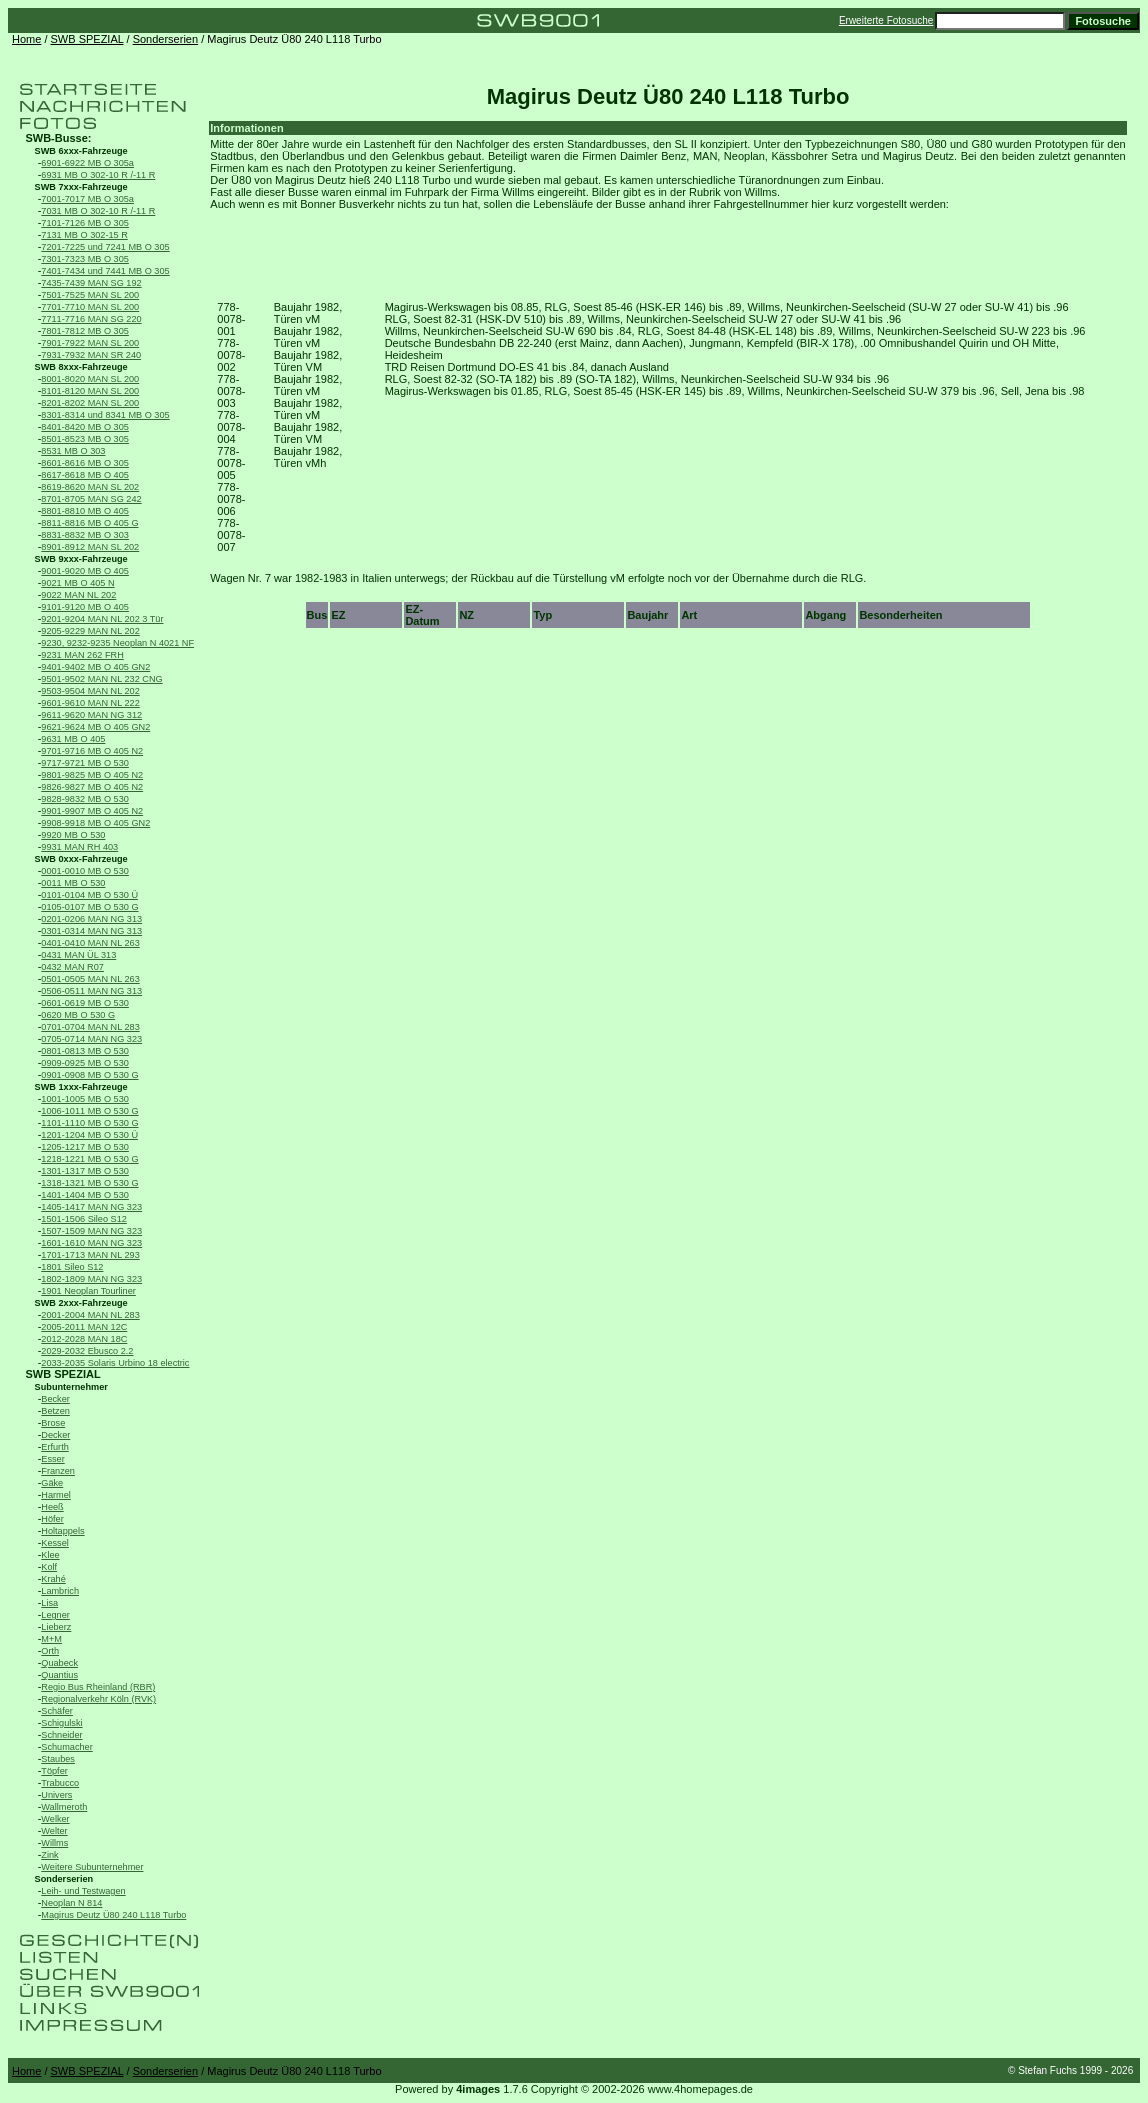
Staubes (58, 1759)
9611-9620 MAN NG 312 (91, 715)
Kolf (49, 1567)
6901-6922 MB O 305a (87, 163)
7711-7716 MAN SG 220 (91, 319)
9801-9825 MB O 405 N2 (92, 775)
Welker (55, 1819)
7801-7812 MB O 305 (85, 331)
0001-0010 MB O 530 (85, 871)
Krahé (53, 1579)
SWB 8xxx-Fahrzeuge (81, 367)
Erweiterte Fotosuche (886, 20)
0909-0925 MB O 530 (85, 1063)
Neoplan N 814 (71, 1903)
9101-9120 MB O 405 (85, 607)
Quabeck (59, 1663)
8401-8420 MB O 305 (85, 427)
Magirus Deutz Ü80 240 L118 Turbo (113, 1915)
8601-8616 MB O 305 (85, 463)
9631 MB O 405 (73, 739)
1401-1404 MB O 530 (85, 1195)
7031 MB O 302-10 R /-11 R (98, 211)
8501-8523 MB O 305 (85, 439)
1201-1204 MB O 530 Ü (89, 1135)
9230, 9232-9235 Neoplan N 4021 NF (117, 643)
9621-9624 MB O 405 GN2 (95, 727)
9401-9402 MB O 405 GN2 (95, 667)
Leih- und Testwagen (83, 1891)
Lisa (49, 1603)
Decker (55, 1435)
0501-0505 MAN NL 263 (90, 979)
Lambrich (60, 1591)
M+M (51, 1639)
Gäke (52, 1483)
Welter (54, 1831)
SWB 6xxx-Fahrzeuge (81, 151)
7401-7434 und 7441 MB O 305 (105, 271)
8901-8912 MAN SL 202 (90, 547)
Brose (53, 1423)
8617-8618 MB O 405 (85, 475)
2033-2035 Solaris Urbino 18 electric (115, 1363)
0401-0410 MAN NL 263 (90, 943)
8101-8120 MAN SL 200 (90, 391)
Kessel (54, 1543)
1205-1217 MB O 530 (85, 1147)
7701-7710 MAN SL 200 (90, 307)
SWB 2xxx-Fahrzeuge (81, 1303)
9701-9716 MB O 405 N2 (92, 751)
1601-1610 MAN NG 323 (91, 1243)
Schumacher (66, 1747)
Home (26, 39)
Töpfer (54, 1771)
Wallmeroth (64, 1807)
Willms (54, 1843)
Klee (50, 1555)
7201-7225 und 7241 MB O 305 (105, 247)
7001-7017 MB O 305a (87, 199)
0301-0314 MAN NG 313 (91, 931)
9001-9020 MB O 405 (85, 571)
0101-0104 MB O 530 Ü (89, 895)
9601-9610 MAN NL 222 (90, 703)
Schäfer (57, 1711)
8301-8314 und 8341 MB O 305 (105, 415)
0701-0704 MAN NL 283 (90, 1027)
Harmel (56, 1495)
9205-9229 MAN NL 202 (90, 631)
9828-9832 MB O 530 (85, 799)
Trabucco (60, 1783)
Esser (52, 1459)
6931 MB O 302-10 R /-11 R (98, 175)
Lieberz (56, 1627)
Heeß (52, 1507)
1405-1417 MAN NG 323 (91, 1207)
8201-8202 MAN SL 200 (90, 403)
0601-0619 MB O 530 (85, 1003)
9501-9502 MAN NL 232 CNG (101, 679)
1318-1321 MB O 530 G (89, 1183)
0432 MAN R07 (72, 967)
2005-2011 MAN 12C (84, 1327)
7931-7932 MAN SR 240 (91, 355)
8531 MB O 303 (73, 451)
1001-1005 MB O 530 (85, 1099)
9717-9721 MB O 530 (85, 763)
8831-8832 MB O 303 (85, 535)
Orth (50, 1651)
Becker (55, 1399)
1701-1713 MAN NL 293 (90, 1255)
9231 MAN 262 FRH (82, 655)
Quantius (59, 1675)
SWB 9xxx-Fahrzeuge (81, 559)
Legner (55, 1615)
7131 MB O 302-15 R (84, 235)
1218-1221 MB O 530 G (89, 1159)
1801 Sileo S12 (72, 1267)
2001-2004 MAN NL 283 (90, 1315)
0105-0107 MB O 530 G (89, 907)
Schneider (61, 1735)
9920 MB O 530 (73, 835)
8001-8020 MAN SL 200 (90, 379)
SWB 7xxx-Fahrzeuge (81, 187)
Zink (49, 1855)
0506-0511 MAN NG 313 (91, 991)
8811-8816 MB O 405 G (89, 523)
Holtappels (62, 1531)
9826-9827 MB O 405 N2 (92, 787)
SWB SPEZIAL (87, 39)
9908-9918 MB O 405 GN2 (95, 823)
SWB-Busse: (58, 138)
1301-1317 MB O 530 (85, 1171)
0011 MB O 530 (73, 883)
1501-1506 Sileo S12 (84, 1219)
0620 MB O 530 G (78, 1015)
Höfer (52, 1519)
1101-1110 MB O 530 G (89, 1123)
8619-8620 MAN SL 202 (90, 487)
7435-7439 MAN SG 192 (91, 283)
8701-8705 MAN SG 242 (91, 499)
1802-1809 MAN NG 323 (91, 1279)
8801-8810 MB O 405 (85, 511)
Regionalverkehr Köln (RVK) (98, 1699)
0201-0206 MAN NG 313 (91, 919)
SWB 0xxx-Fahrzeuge (81, 859)
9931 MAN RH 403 (79, 847)
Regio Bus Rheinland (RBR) (98, 1687)
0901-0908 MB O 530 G (89, 1075)
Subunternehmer (71, 1387)
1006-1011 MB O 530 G (89, 1111)
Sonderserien (165, 39)
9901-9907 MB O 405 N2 (92, 811)
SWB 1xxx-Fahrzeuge (81, 1087)
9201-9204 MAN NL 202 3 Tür (102, 619)
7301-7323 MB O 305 (85, 259)
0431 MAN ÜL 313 (78, 955)
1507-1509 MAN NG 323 (91, 1231)
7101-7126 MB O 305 (85, 223)
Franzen (58, 1471)
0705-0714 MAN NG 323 (91, 1039)
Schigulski (61, 1723)
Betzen (55, 1411)
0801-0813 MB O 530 (85, 1051)
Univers (56, 1795)
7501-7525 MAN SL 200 (90, 295)
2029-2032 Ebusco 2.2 (87, 1351)
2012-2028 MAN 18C (84, 1339)
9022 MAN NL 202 (78, 595)
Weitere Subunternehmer (92, 1867)
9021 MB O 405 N (77, 583)
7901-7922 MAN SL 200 (90, 343)
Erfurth (54, 1447)
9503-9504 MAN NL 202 (90, 691)
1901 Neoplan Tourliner (88, 1291)
